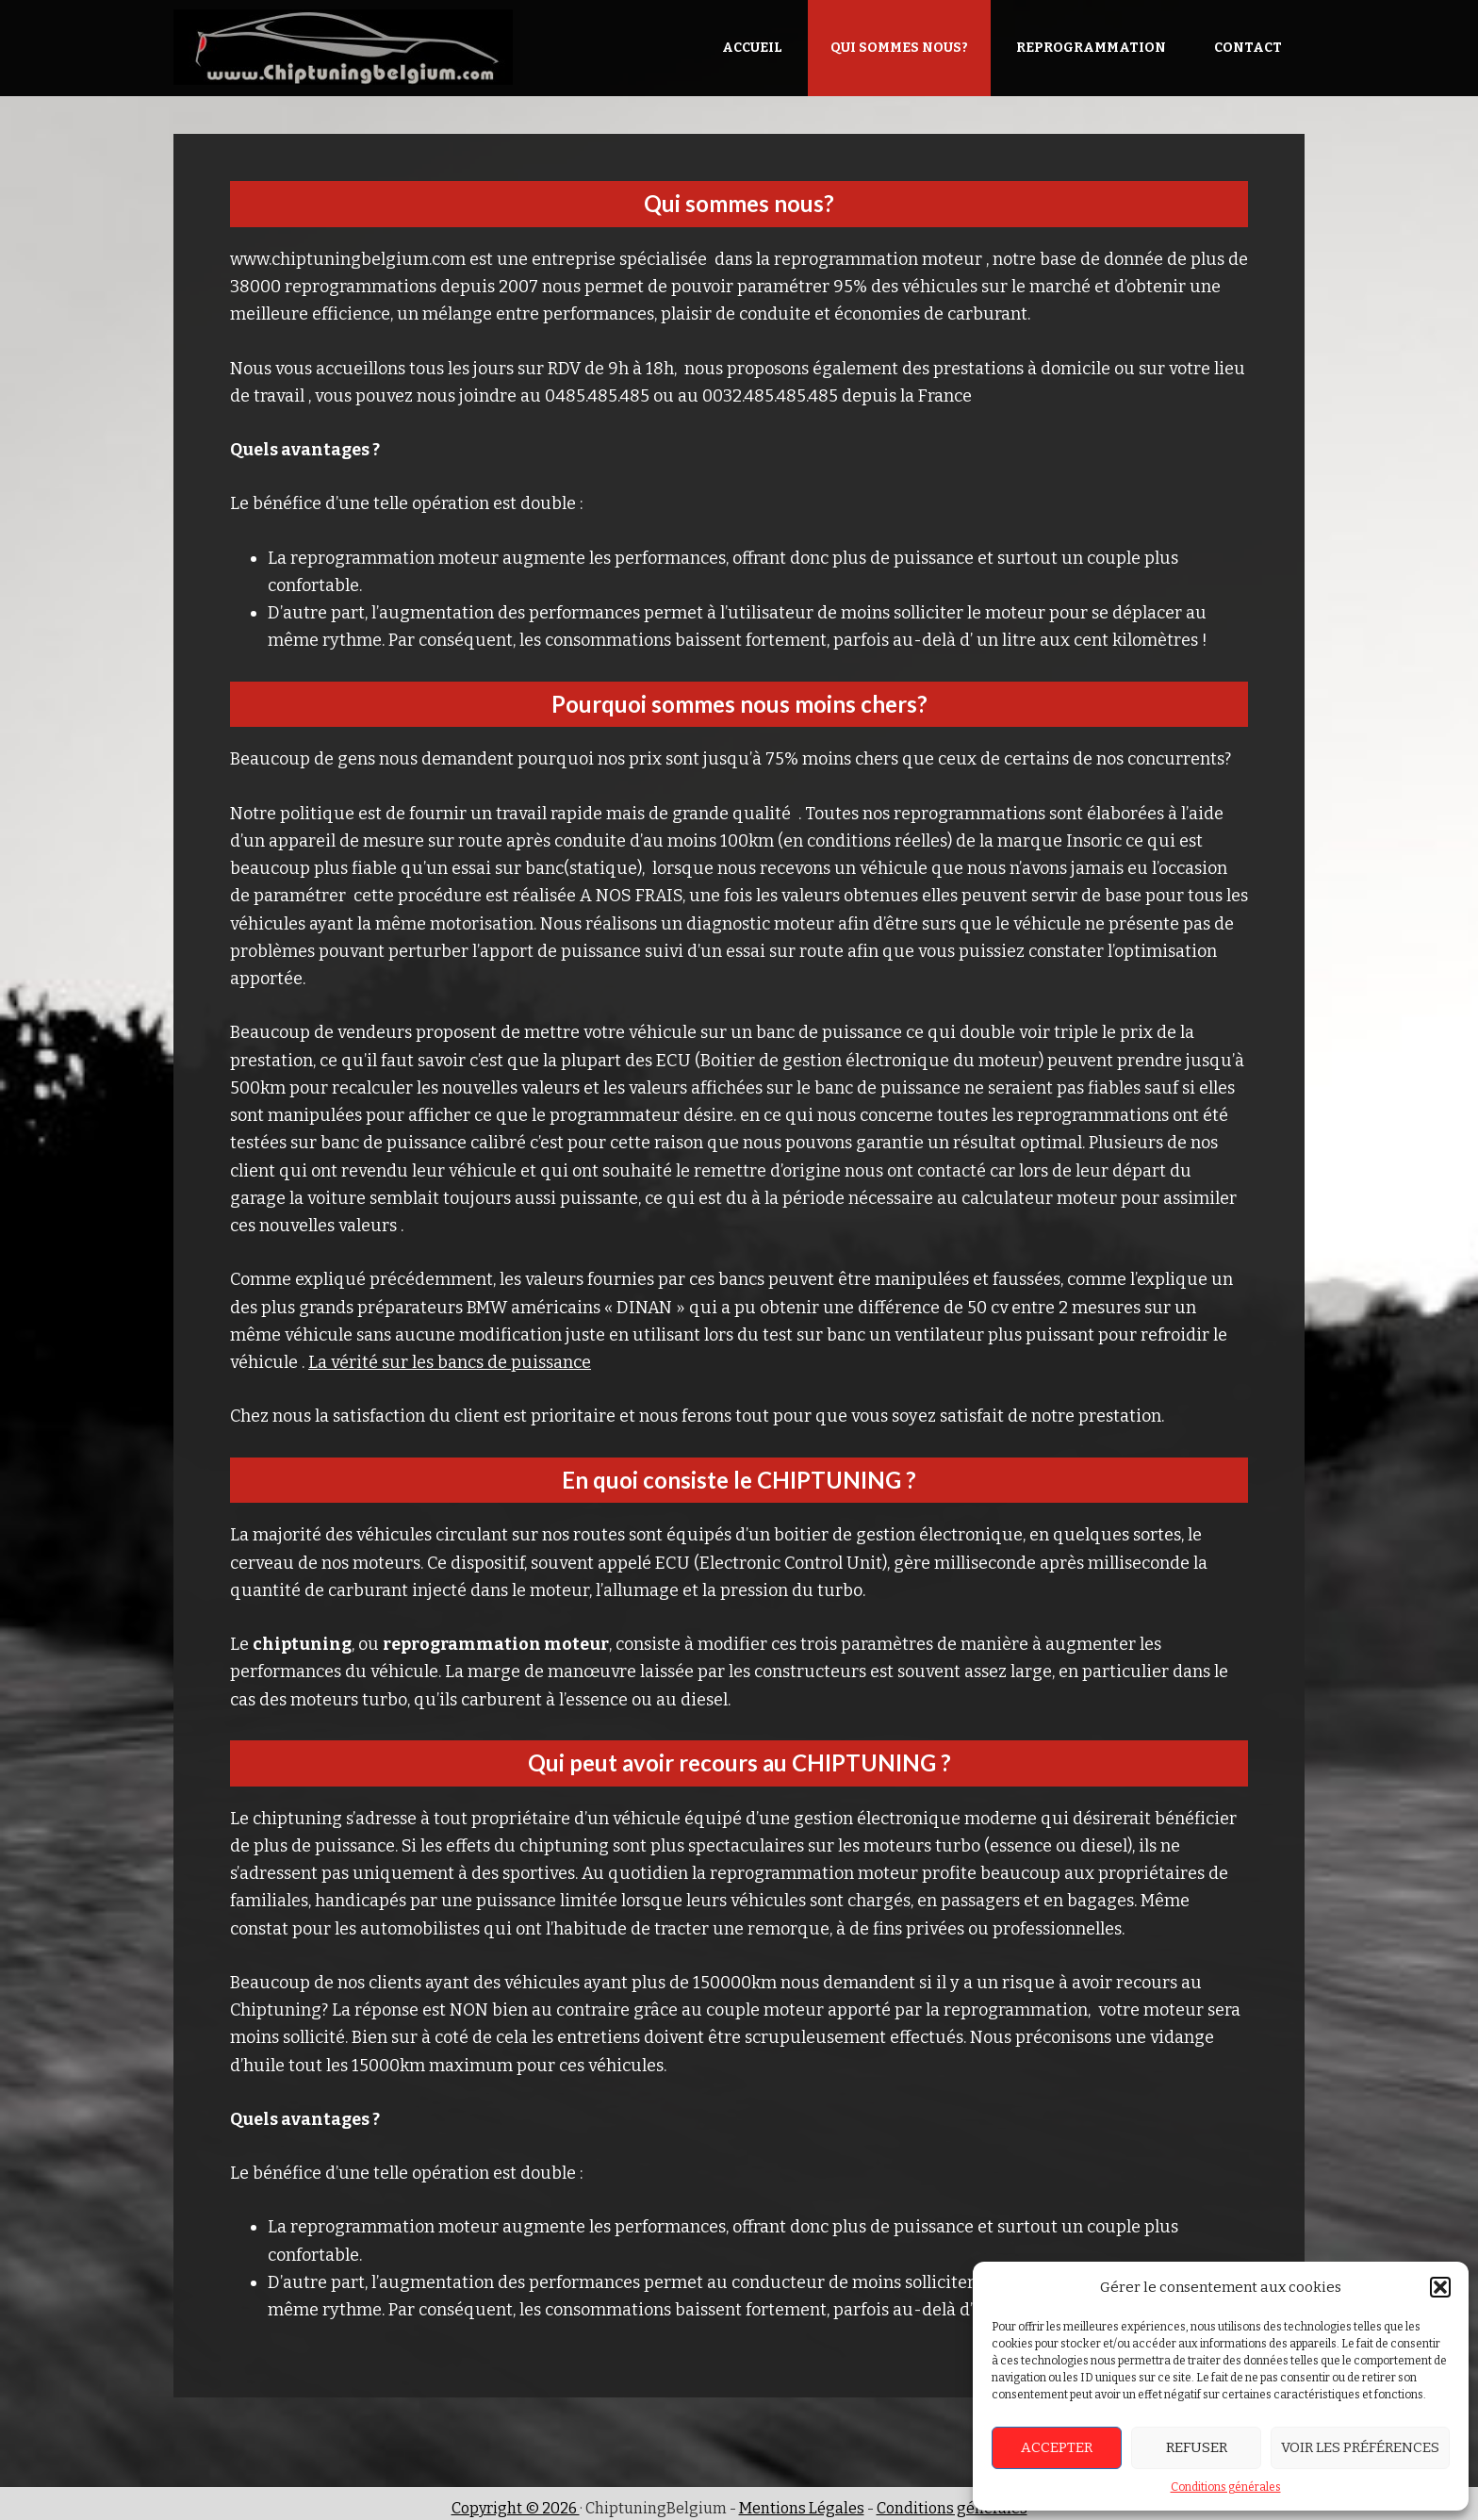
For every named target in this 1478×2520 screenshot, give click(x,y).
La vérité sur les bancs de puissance (449, 1362)
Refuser (1196, 2447)
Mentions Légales (801, 2508)
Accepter (1056, 2447)
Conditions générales (1226, 2487)
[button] (1440, 2287)
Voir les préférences (1360, 2447)
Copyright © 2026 (516, 2508)
